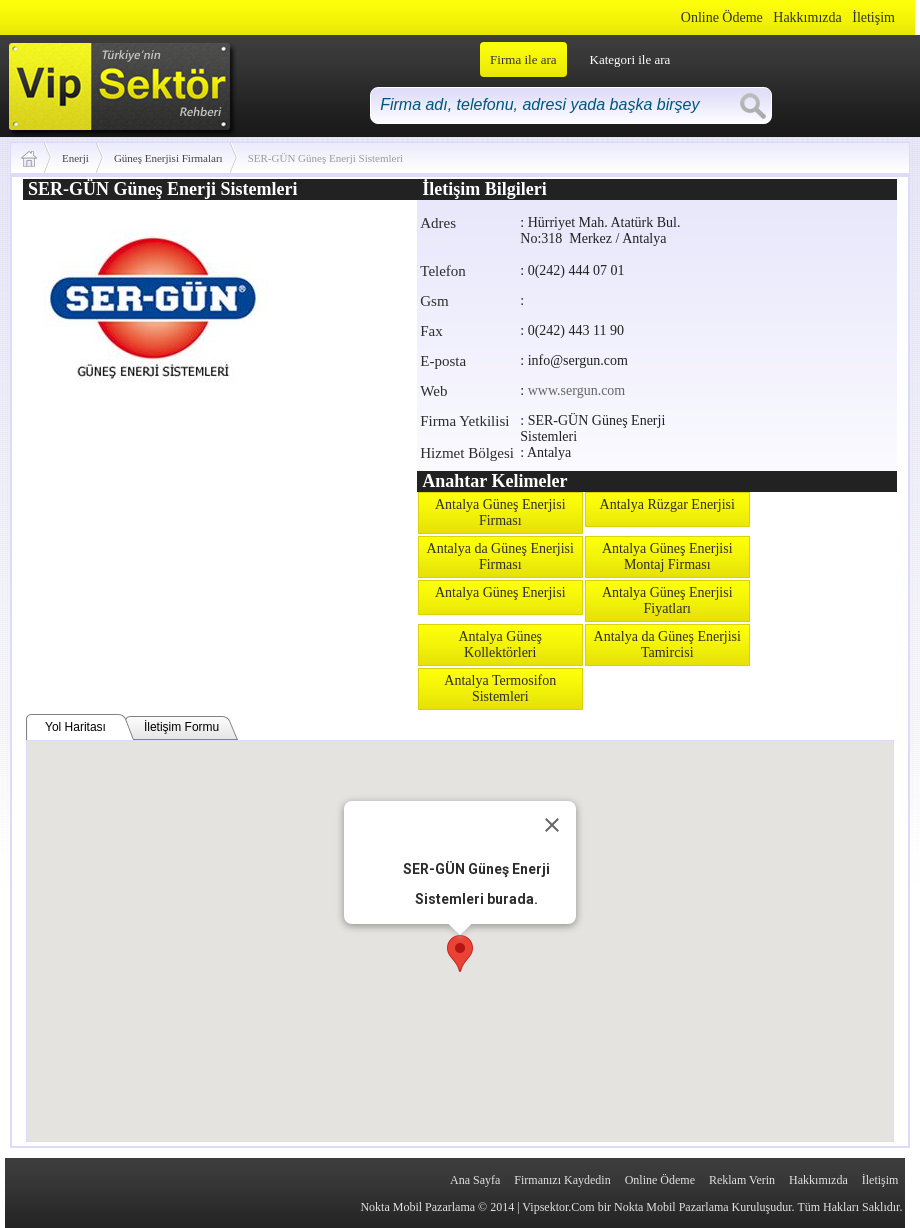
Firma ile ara (523, 59)
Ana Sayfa (475, 1180)
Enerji (75, 158)
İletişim (873, 17)
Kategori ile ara (630, 59)
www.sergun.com (577, 390)
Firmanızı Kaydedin (562, 1180)
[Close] (552, 825)
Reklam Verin (742, 1180)
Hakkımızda (807, 17)
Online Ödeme (722, 17)
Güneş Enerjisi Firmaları (168, 158)
